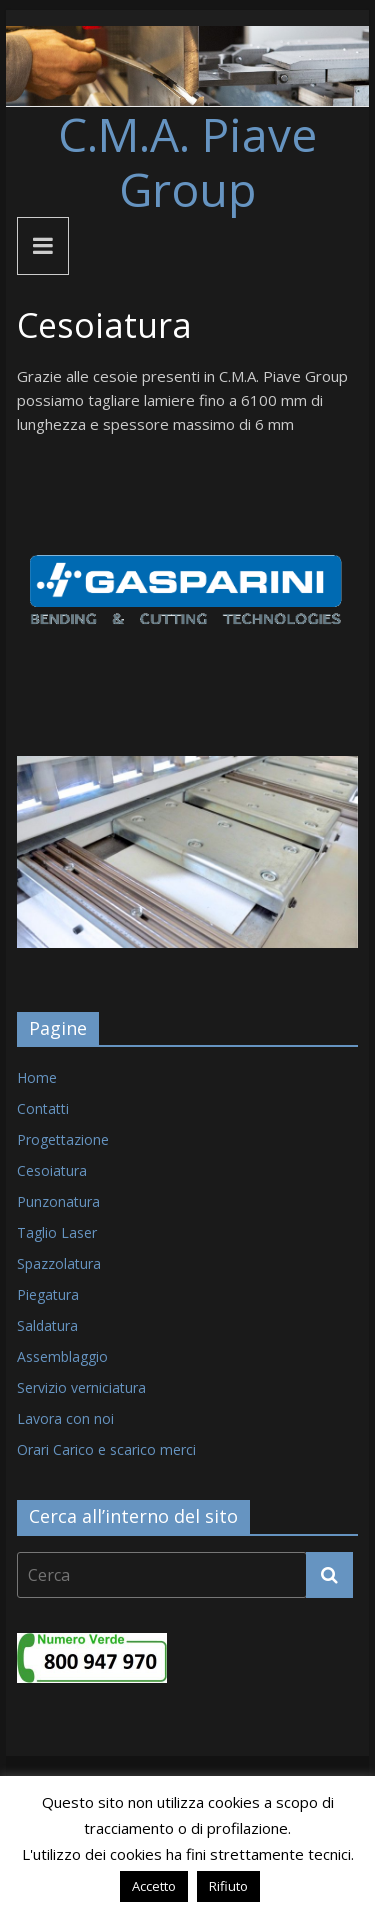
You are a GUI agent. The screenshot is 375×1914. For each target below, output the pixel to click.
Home (37, 1077)
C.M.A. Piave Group (187, 161)
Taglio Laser (57, 1232)
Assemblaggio (62, 1356)
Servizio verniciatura (81, 1387)
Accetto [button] (154, 1886)
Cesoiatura (52, 1170)
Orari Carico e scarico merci (106, 1449)
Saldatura (47, 1325)
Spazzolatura (59, 1263)
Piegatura (48, 1294)
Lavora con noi (65, 1418)
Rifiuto (228, 1886)
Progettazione (63, 1139)
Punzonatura (58, 1201)
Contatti (43, 1108)
